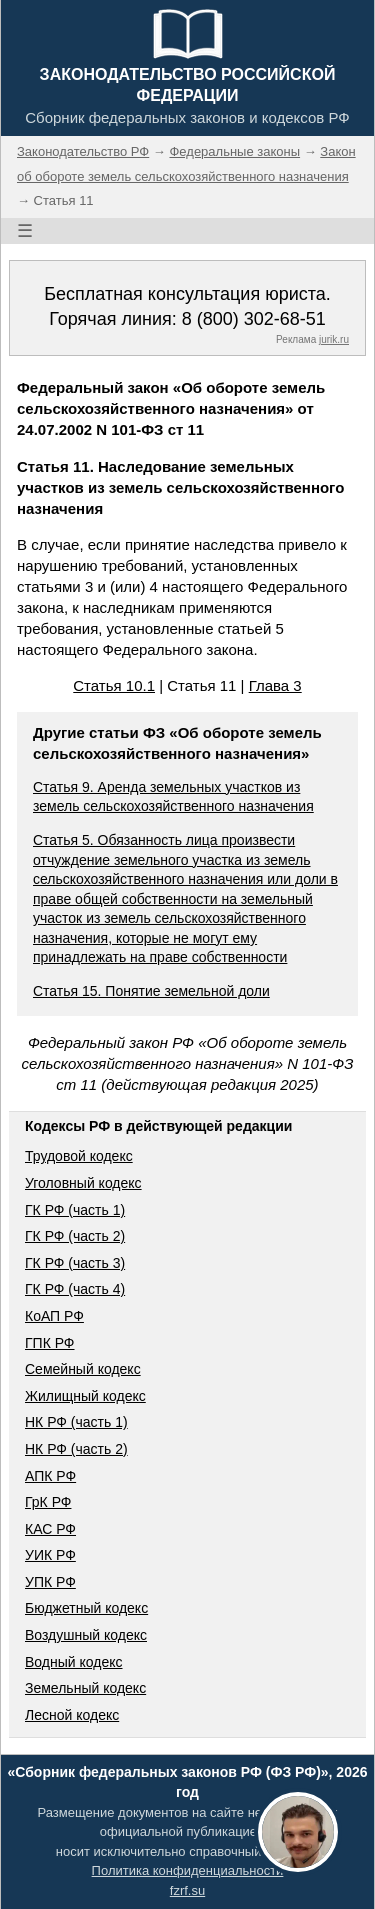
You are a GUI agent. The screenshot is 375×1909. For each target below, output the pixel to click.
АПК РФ (50, 1476)
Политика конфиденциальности (188, 1870)
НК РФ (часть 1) (76, 1422)
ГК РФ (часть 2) (75, 1236)
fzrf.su (187, 1890)
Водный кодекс (74, 1662)
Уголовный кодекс (83, 1183)
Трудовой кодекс (79, 1156)
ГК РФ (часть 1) (75, 1210)
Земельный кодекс (85, 1688)
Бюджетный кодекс (86, 1608)
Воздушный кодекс (86, 1635)
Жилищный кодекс (85, 1396)
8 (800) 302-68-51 (254, 319)
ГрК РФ (48, 1502)
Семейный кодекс (83, 1369)
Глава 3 (275, 685)
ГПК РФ (50, 1343)
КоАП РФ (54, 1316)
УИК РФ (50, 1555)
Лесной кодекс (72, 1715)
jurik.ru (334, 339)
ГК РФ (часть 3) (75, 1263)
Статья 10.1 (114, 685)
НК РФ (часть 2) (76, 1449)
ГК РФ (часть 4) (75, 1289)
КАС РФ (50, 1529)
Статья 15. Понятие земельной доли (151, 991)
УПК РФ (50, 1582)
